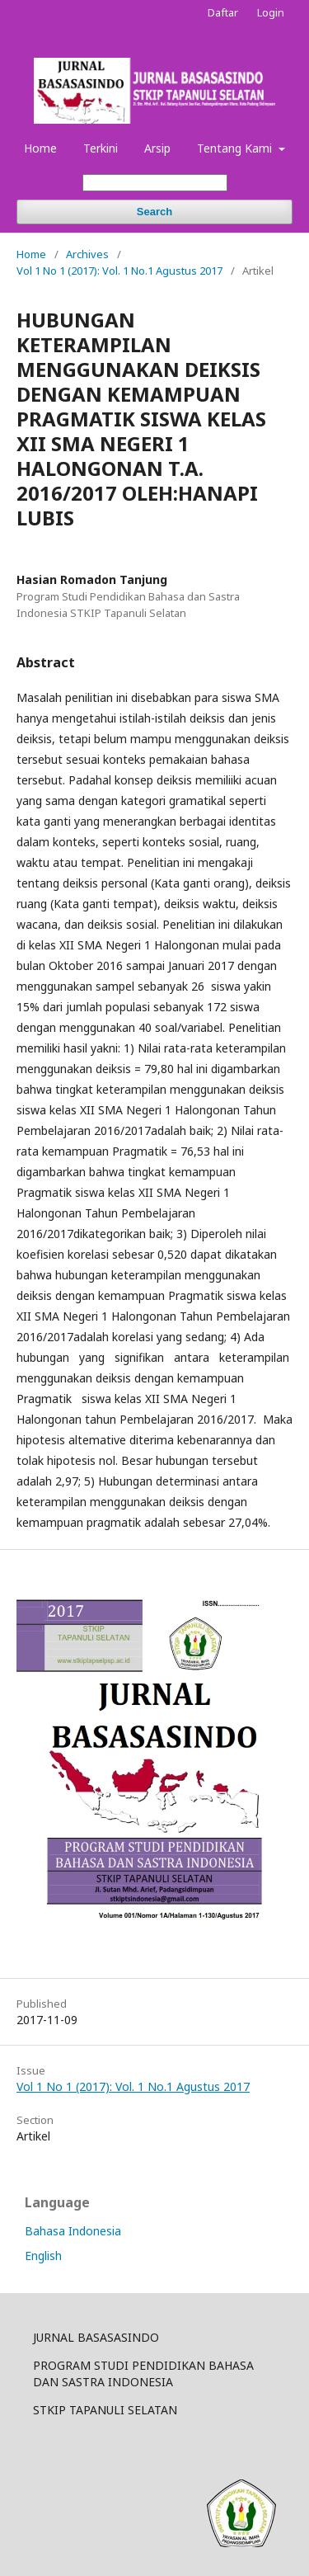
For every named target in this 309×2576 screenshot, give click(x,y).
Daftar (223, 12)
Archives (87, 254)
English (43, 2255)
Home (40, 148)
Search (154, 211)
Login (270, 12)
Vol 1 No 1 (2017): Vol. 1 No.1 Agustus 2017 (119, 270)
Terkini (100, 148)
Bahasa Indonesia (73, 2231)
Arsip (157, 148)
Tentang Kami (236, 148)
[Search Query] (154, 182)
